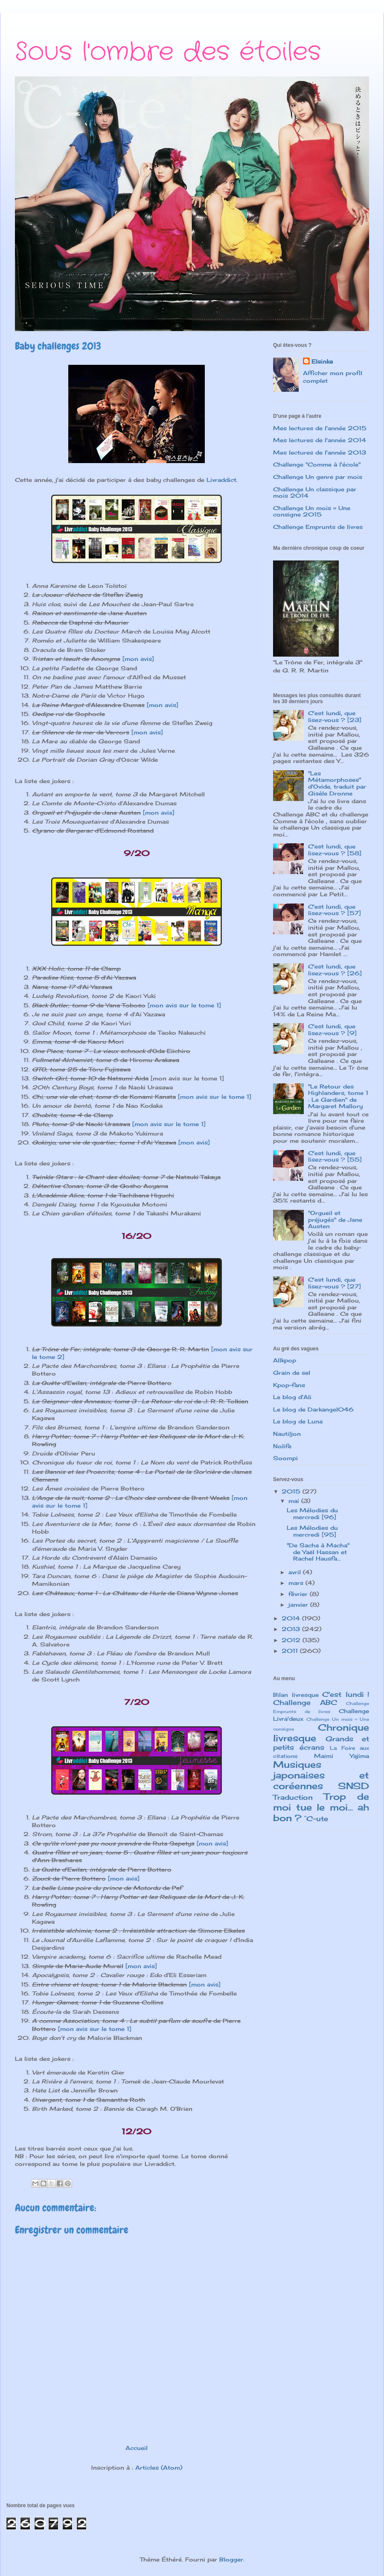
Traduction (293, 1797)
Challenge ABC (305, 1703)
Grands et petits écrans (321, 1743)
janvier (299, 1604)
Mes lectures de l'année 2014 (319, 440)
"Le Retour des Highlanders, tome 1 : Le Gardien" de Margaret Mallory (338, 1096)
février (299, 1593)
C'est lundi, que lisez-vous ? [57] (334, 910)
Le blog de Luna (298, 1421)
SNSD (353, 1786)
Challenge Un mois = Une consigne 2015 (311, 511)
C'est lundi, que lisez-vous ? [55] (335, 1156)
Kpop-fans (289, 1385)
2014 (292, 1618)
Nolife (282, 1446)
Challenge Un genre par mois (317, 476)
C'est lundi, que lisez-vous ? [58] (334, 850)
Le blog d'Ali (292, 1397)
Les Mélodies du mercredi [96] (312, 1513)
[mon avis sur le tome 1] (184, 1005)
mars (296, 1582)
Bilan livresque (296, 1694)
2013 (292, 1628)
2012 (292, 1640)
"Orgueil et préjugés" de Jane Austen (335, 1219)
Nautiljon (287, 1433)
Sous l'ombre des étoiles (168, 52)
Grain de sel (291, 1372)
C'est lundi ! (345, 1694)
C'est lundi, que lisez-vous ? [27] (334, 1283)
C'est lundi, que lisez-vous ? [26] (335, 970)
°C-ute (316, 1819)
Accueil (136, 2447)
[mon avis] (138, 658)
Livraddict (221, 479)
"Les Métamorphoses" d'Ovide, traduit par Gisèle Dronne (337, 783)
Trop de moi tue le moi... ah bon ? (321, 1807)
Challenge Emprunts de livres (318, 526)
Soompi (285, 1458)
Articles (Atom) (158, 2467)
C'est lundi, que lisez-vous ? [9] (332, 1029)
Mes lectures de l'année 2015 (320, 428)
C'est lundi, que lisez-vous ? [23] (334, 716)
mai (294, 1500)
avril (295, 1572)
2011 (291, 1650)
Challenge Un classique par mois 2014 (314, 492)
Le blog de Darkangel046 (313, 1409)
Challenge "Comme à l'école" (317, 464)
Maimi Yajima (341, 1755)
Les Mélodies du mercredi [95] (312, 1531)
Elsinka (322, 361)
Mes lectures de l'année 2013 (319, 452)
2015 (292, 1491)
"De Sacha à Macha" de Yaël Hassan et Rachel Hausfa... (318, 1552)
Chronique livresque (321, 1732)
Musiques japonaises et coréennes (321, 1775)
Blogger (231, 2559)
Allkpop (284, 1360)
